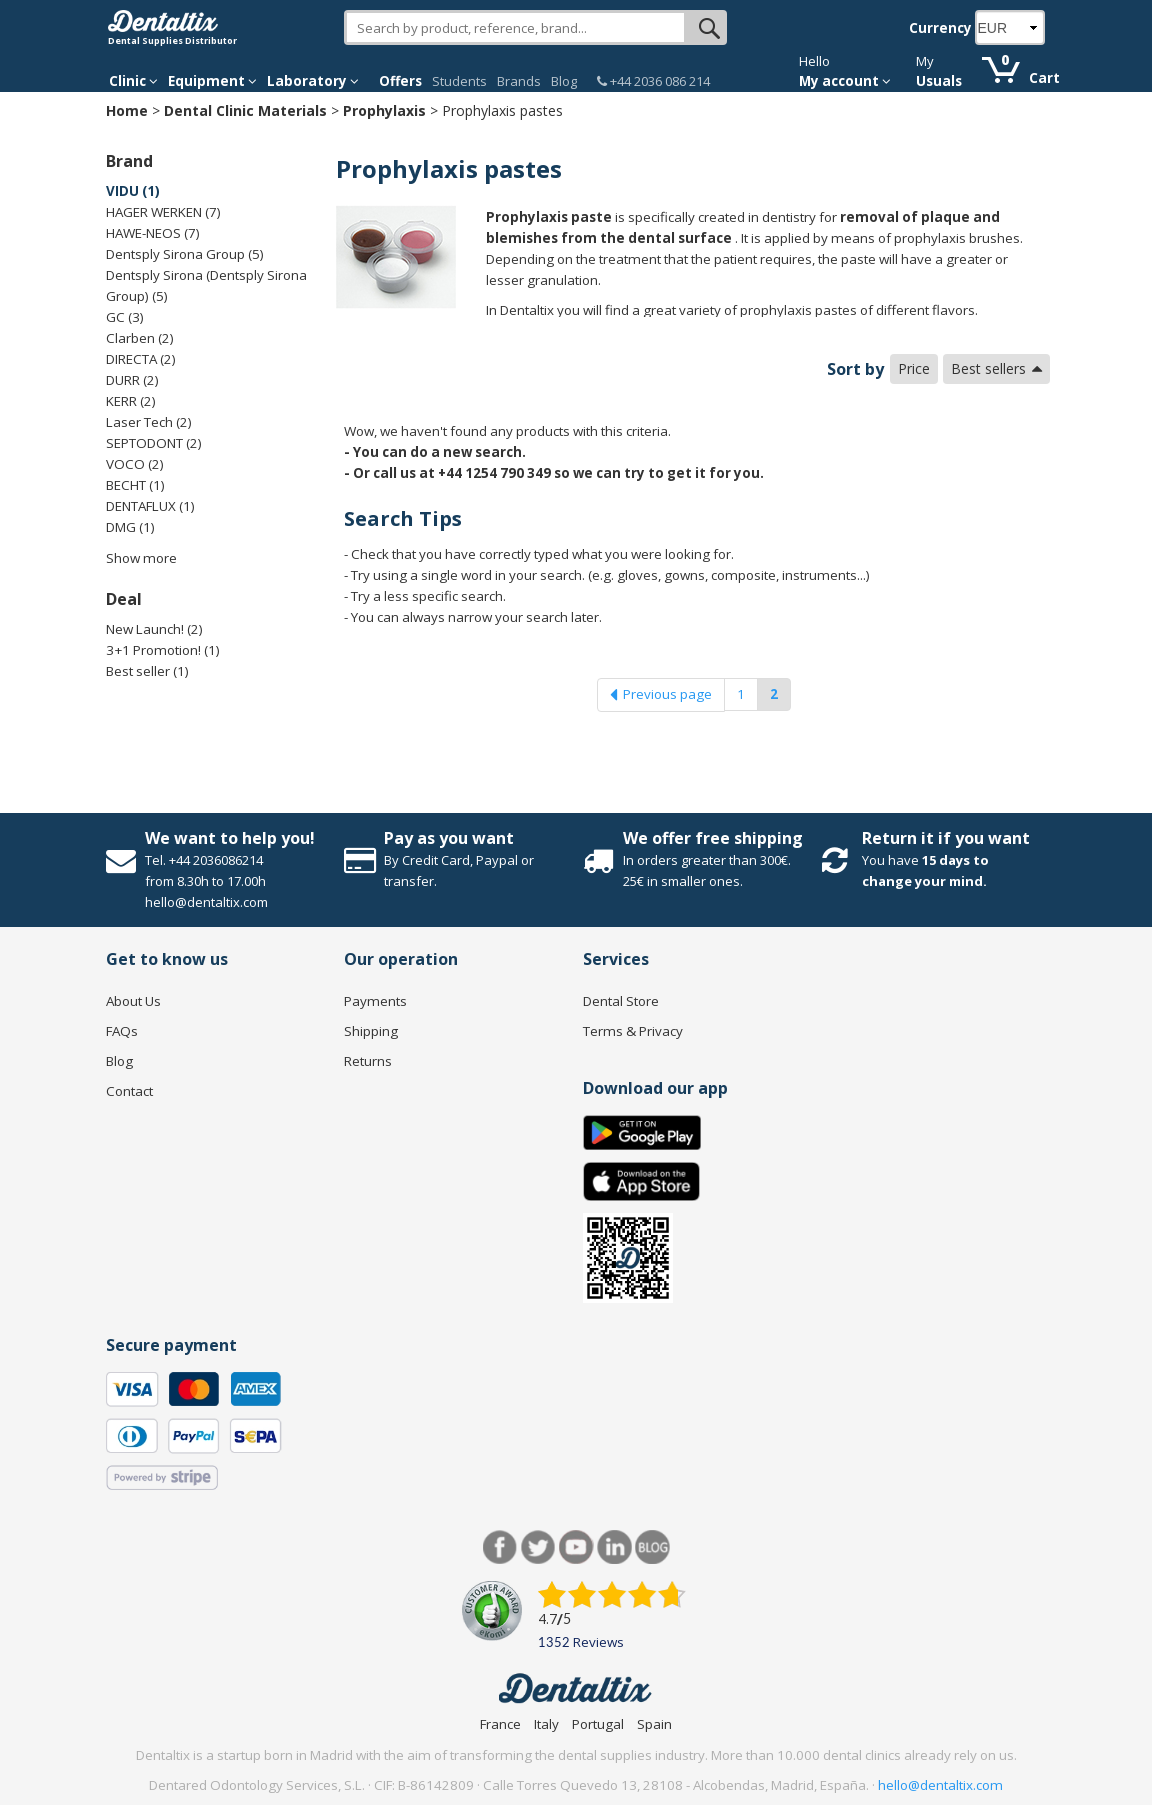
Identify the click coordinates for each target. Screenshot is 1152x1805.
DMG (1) (130, 527)
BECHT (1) (135, 485)
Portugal (598, 1724)
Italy (546, 1724)
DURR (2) (132, 380)
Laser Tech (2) (149, 422)
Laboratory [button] (313, 81)
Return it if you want (946, 838)
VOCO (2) (135, 464)
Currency (940, 28)
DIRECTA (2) (141, 359)
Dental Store (621, 1001)
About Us (133, 1001)
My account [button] (845, 81)
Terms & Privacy (633, 1031)
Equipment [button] (212, 81)
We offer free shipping (713, 838)
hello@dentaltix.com (940, 1785)
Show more (141, 558)
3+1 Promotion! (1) (163, 650)
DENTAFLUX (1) (150, 506)
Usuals (939, 81)
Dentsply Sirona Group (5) (185, 254)
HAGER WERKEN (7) (163, 212)
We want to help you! (230, 838)
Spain (654, 1724)
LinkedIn (614, 1547)
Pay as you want (449, 838)
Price (914, 368)
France (500, 1724)
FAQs (122, 1031)
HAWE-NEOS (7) (153, 233)
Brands (519, 81)
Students (459, 81)
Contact (129, 1091)
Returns (368, 1061)
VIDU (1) (133, 191)
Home (127, 110)
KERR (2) (131, 401)
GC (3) (125, 317)
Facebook (500, 1547)
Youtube (576, 1547)
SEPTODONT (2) (154, 443)
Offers (400, 81)
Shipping (371, 1031)
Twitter (538, 1547)
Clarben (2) (140, 338)
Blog (564, 81)
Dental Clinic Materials (245, 110)
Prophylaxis (384, 110)
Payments (375, 1001)
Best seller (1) (147, 671)
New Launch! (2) (154, 629)
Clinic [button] (133, 81)
